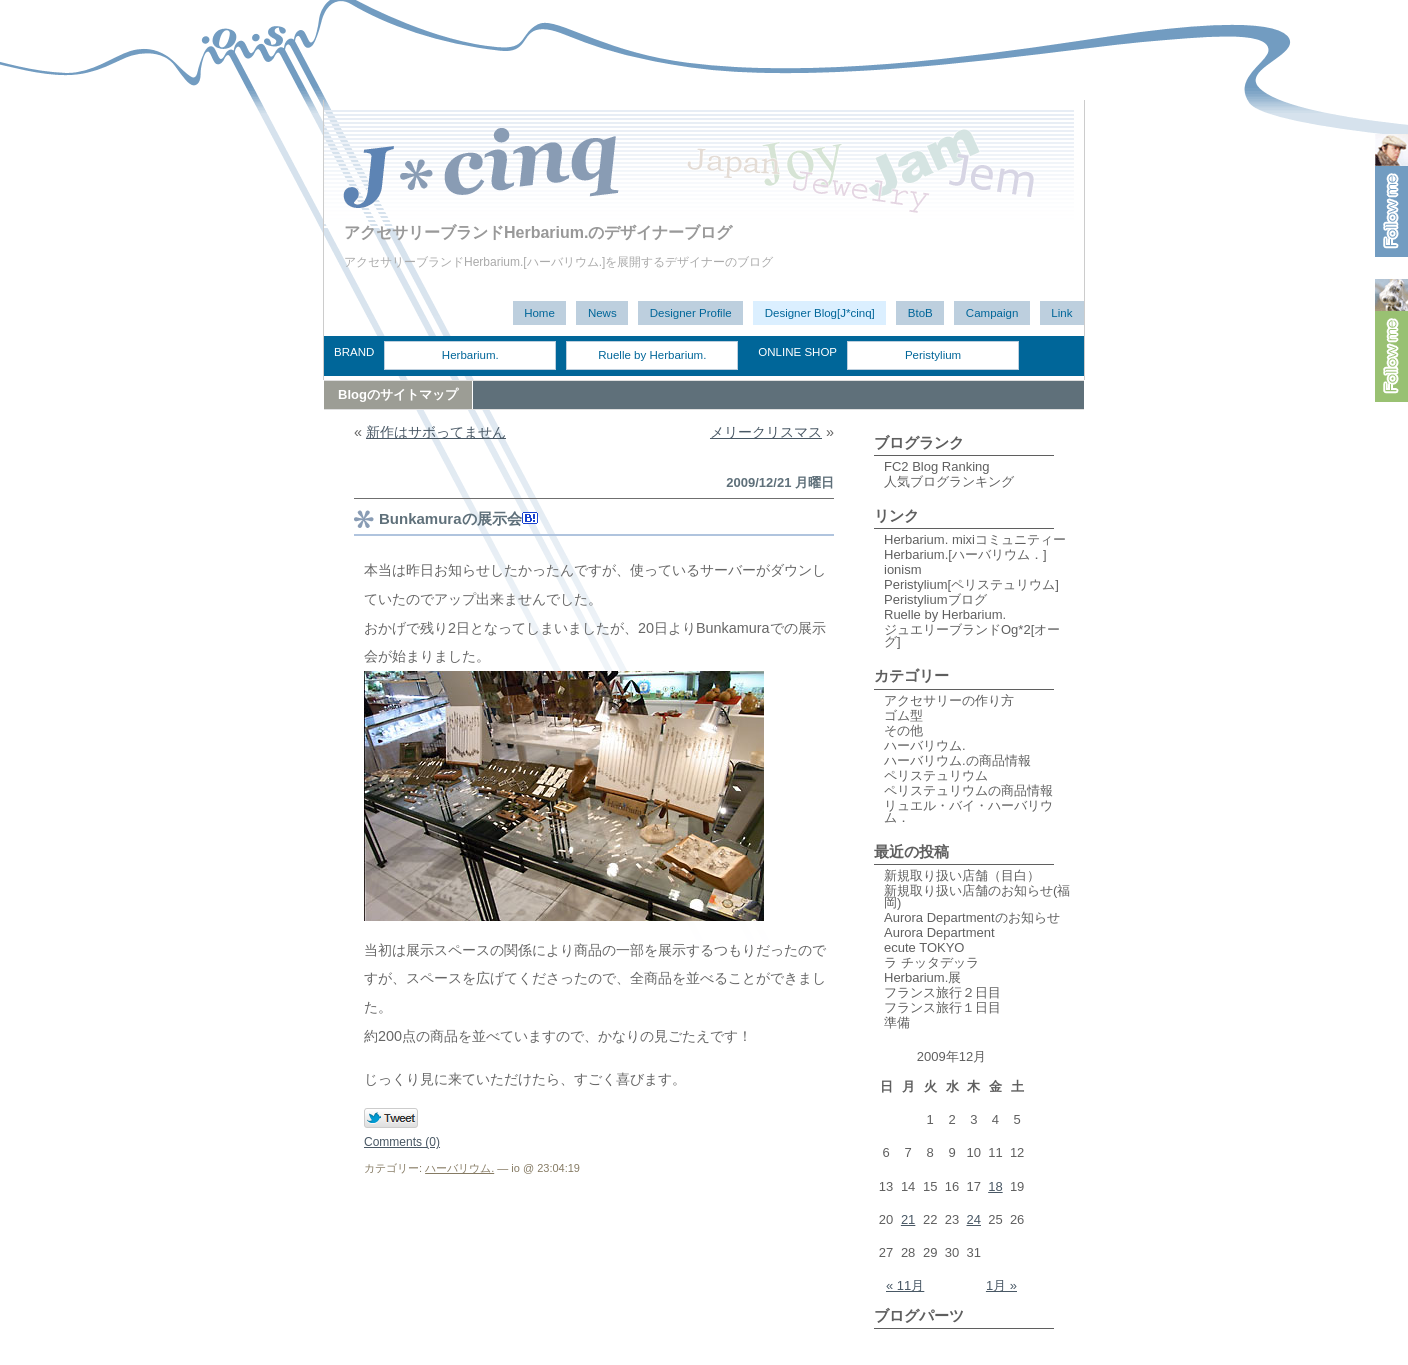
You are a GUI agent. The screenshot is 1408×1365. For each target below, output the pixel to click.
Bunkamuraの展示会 (450, 518)
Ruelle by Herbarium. (652, 355)
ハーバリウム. (459, 1168)
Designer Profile (691, 313)
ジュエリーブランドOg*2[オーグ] (972, 635)
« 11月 (905, 1285)
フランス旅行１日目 (942, 1007)
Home (539, 313)
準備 (897, 1022)
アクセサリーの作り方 (949, 700)
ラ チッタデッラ (931, 962)
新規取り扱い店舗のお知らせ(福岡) (977, 896)
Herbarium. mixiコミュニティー (975, 539)
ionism (903, 569)
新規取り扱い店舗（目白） (962, 875)
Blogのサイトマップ (398, 394)
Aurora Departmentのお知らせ (972, 917)
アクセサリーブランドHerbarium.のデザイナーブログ (538, 232)
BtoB (920, 313)
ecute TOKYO (924, 947)
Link (1061, 313)
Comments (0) (402, 1142)
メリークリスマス (766, 432)
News (602, 313)
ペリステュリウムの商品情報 (968, 790)
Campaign (992, 313)
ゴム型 (903, 715)
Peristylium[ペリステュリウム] (971, 584)
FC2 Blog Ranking (937, 466)
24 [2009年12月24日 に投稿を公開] (974, 1219)
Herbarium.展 (922, 977)
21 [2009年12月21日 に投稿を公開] (908, 1219)
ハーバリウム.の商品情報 (957, 760)
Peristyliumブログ (935, 599)
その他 (903, 730)
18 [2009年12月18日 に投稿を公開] (995, 1186)
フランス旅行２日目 (942, 992)
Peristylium (933, 355)
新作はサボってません (436, 432)
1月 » (1001, 1285)
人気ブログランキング (949, 481)
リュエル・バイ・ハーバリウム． (968, 811)
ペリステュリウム (936, 775)
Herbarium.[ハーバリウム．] (965, 554)
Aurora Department (939, 932)
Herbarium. (470, 355)
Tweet (391, 1119)
